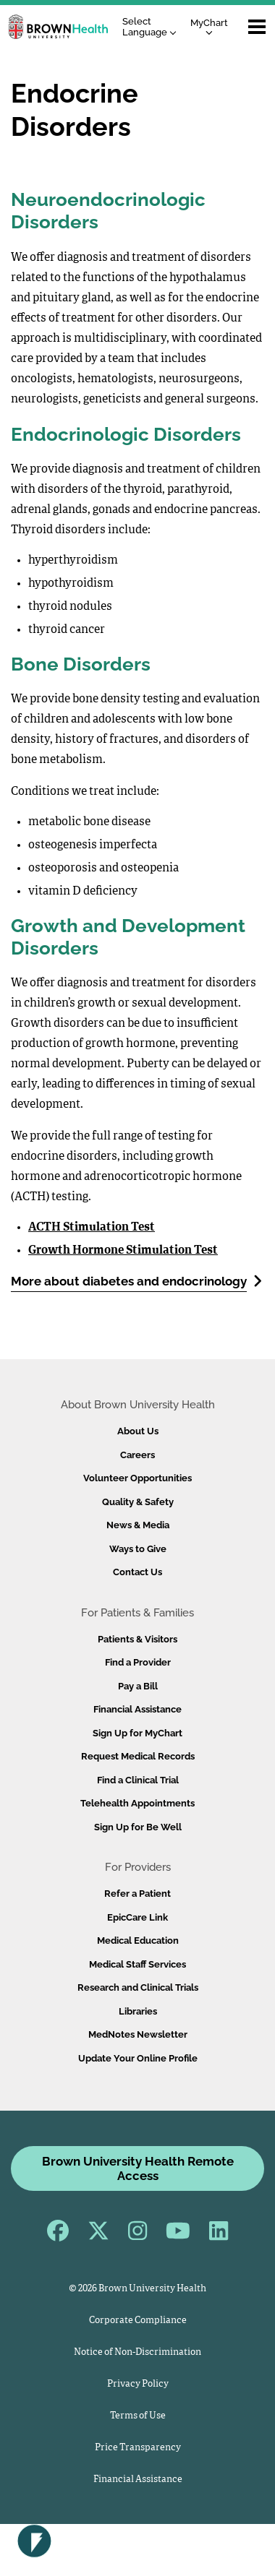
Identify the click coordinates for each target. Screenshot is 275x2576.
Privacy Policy (138, 2384)
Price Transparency (138, 2447)
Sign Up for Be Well (138, 1827)
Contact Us (137, 1572)
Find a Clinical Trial (138, 1780)
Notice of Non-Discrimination (137, 2352)
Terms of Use (138, 2416)
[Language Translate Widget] (153, 27)
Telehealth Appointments (137, 1803)
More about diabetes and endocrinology (136, 1280)
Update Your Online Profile (138, 2058)
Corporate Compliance (138, 2320)
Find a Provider (138, 1662)
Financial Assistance (137, 1709)
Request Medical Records (138, 1756)
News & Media (137, 1525)
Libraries (138, 2011)
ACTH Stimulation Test (91, 1227)
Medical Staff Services (137, 1964)
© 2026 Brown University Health (137, 2288)
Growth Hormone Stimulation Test (123, 1251)
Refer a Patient (137, 1893)
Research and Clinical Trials (137, 1987)
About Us (137, 1431)
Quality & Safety (138, 1501)
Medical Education (138, 1940)
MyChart (209, 26)
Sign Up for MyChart (137, 1733)
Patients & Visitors (137, 1639)
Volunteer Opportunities (137, 1478)
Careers (137, 1454)
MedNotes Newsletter (137, 2034)
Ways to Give (137, 1548)
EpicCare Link (137, 1917)
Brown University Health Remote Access (138, 2168)
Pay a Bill (138, 1686)
